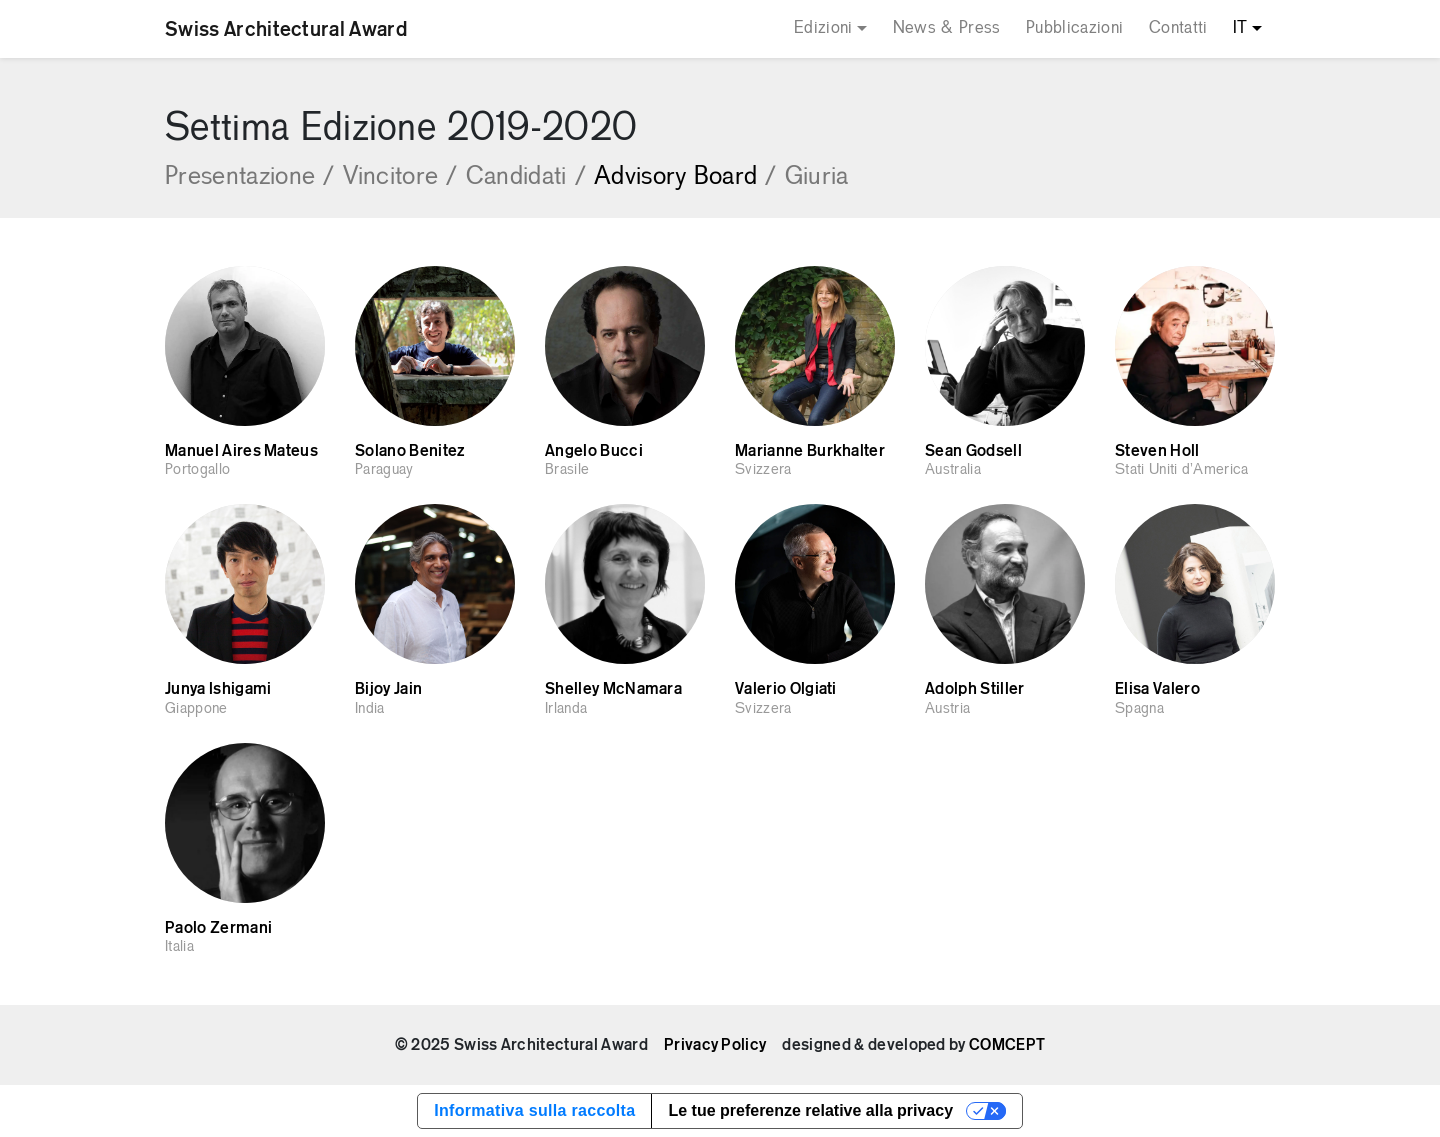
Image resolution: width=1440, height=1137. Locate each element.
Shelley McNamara (613, 689)
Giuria (817, 177)
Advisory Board (685, 177)
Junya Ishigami (218, 689)
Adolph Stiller (974, 689)
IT (1240, 28)
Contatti (1178, 28)
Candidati (526, 177)
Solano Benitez (409, 451)
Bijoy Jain (388, 689)
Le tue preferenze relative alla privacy (810, 1110)
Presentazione (250, 177)
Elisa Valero (1157, 689)
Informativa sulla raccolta (534, 1110)
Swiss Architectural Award (286, 29)
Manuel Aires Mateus (241, 451)
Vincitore (400, 177)
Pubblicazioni (1074, 28)
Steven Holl (1157, 451)
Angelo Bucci (594, 451)
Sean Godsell (973, 451)
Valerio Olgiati (786, 689)
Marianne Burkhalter (810, 451)
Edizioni (823, 28)
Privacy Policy (715, 1045)
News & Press (947, 28)
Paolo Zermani (218, 928)
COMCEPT (1007, 1045)
